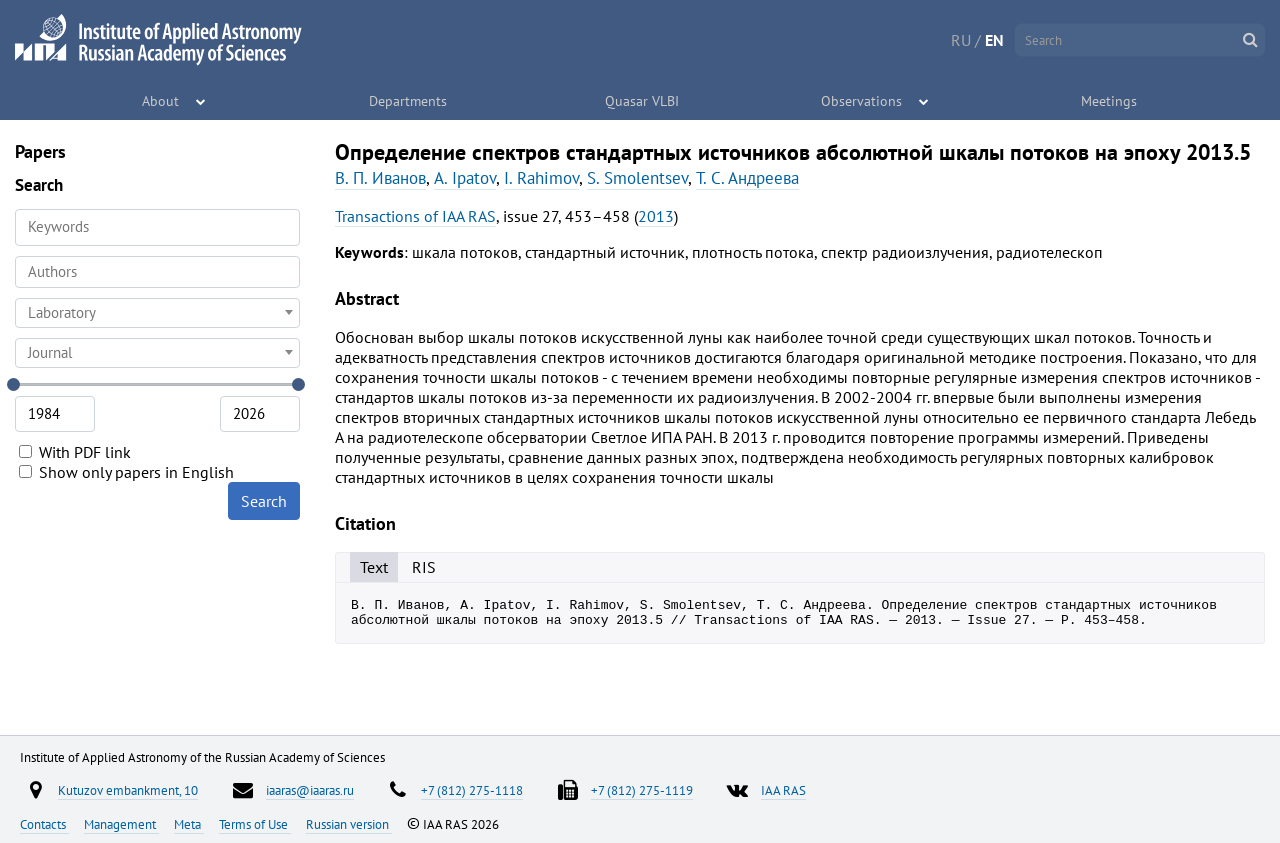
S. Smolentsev (637, 178)
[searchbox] (157, 271)
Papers (40, 151)
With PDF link (75, 452)
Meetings (1110, 100)
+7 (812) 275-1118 (472, 790)
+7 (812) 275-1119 (642, 790)
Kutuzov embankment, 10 (128, 790)
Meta (189, 824)
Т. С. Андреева (747, 178)
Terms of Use (255, 824)
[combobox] (157, 272)
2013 (656, 216)
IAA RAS (783, 790)
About (161, 100)
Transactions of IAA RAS (415, 216)
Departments (409, 100)
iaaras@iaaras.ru (310, 790)
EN (994, 40)
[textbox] (157, 313)
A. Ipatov (465, 178)
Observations (862, 100)
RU (961, 40)
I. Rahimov (541, 178)
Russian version (349, 824)
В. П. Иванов (380, 178)
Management (121, 824)
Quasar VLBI (642, 100)
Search (264, 501)
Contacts (44, 824)
